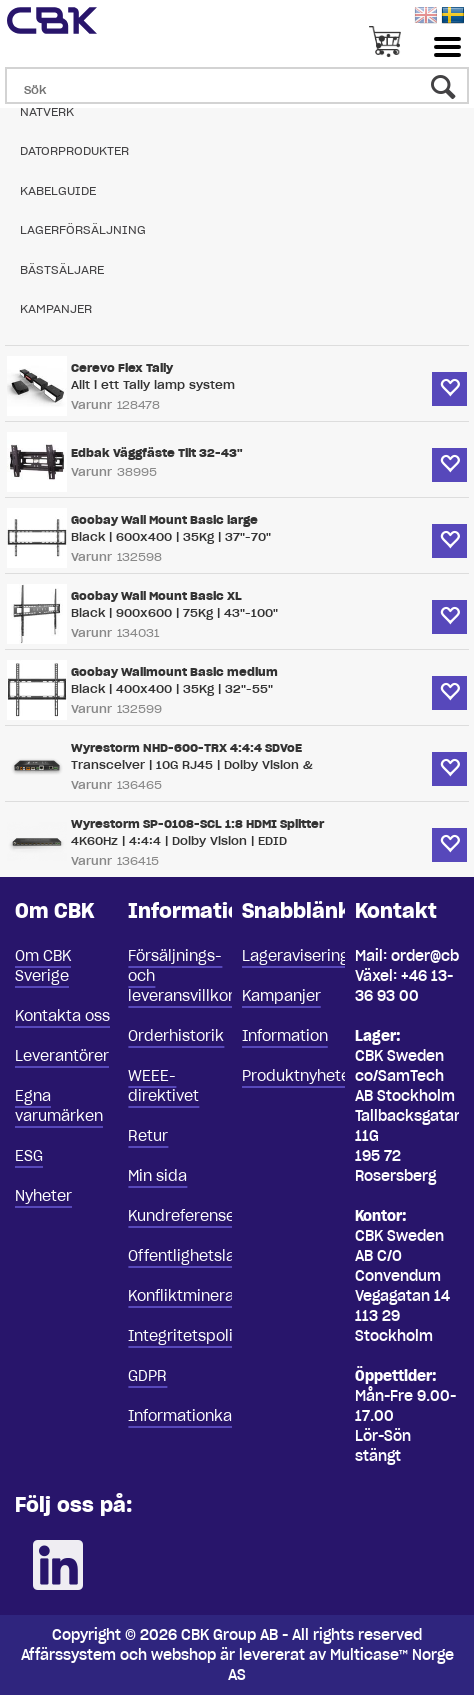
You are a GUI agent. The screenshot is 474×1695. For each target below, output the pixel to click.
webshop (183, 1655)
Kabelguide (58, 190)
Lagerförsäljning (83, 229)
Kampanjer (56, 308)
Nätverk (47, 111)
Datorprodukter (74, 150)
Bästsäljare (62, 269)
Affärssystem (68, 1655)
